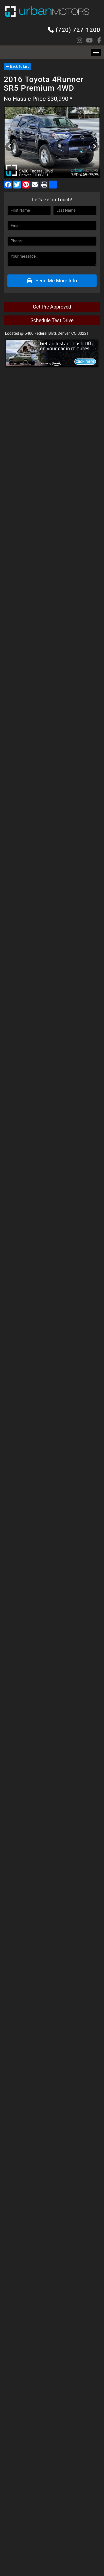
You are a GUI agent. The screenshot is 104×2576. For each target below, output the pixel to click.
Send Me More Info (52, 281)
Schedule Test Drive (52, 320)
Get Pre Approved (52, 307)
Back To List (17, 66)
